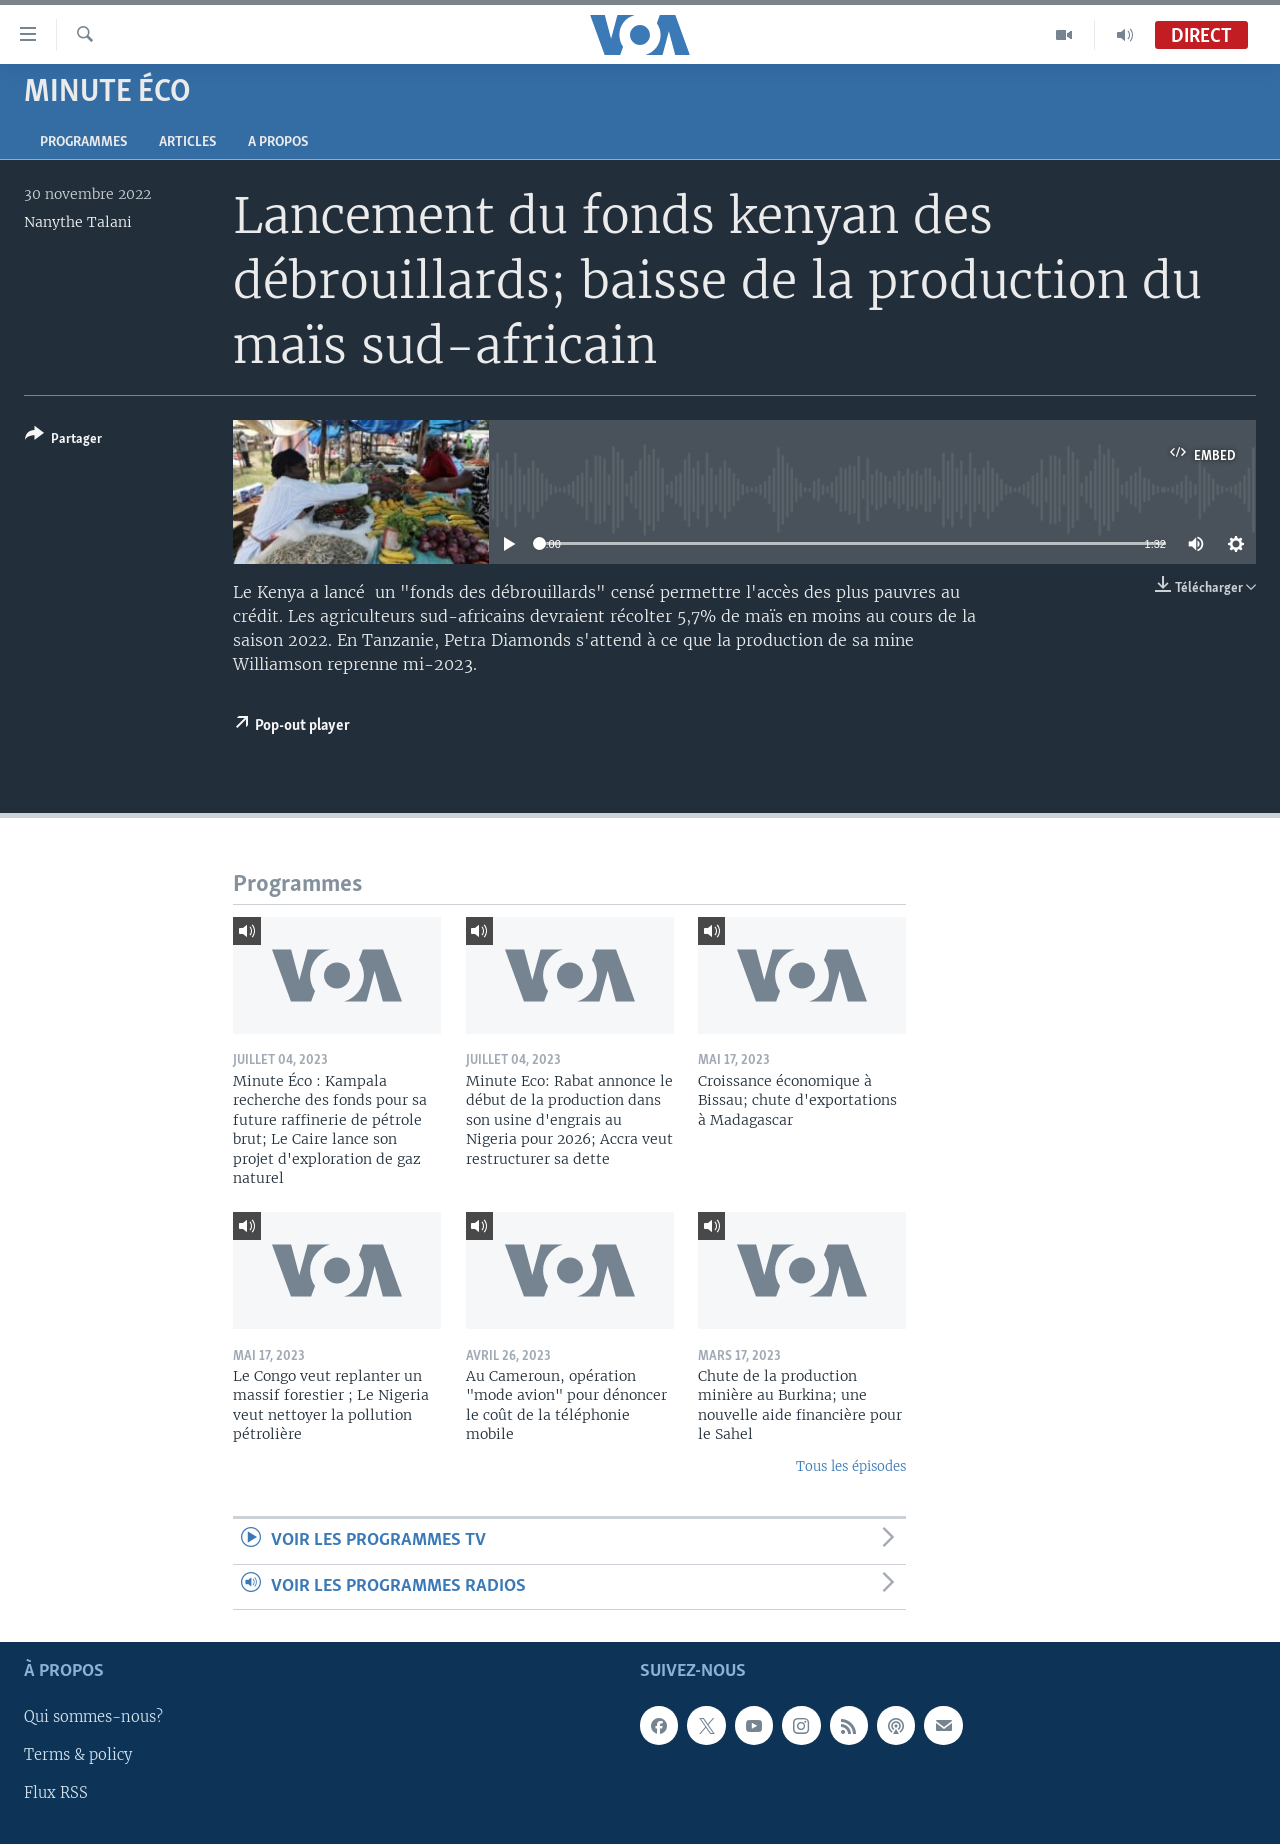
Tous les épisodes (851, 1466)
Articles (187, 142)
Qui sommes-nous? (93, 1717)
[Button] (63, 440)
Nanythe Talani (78, 222)
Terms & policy (78, 1755)
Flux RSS (56, 1793)
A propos (278, 142)
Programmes (83, 142)
